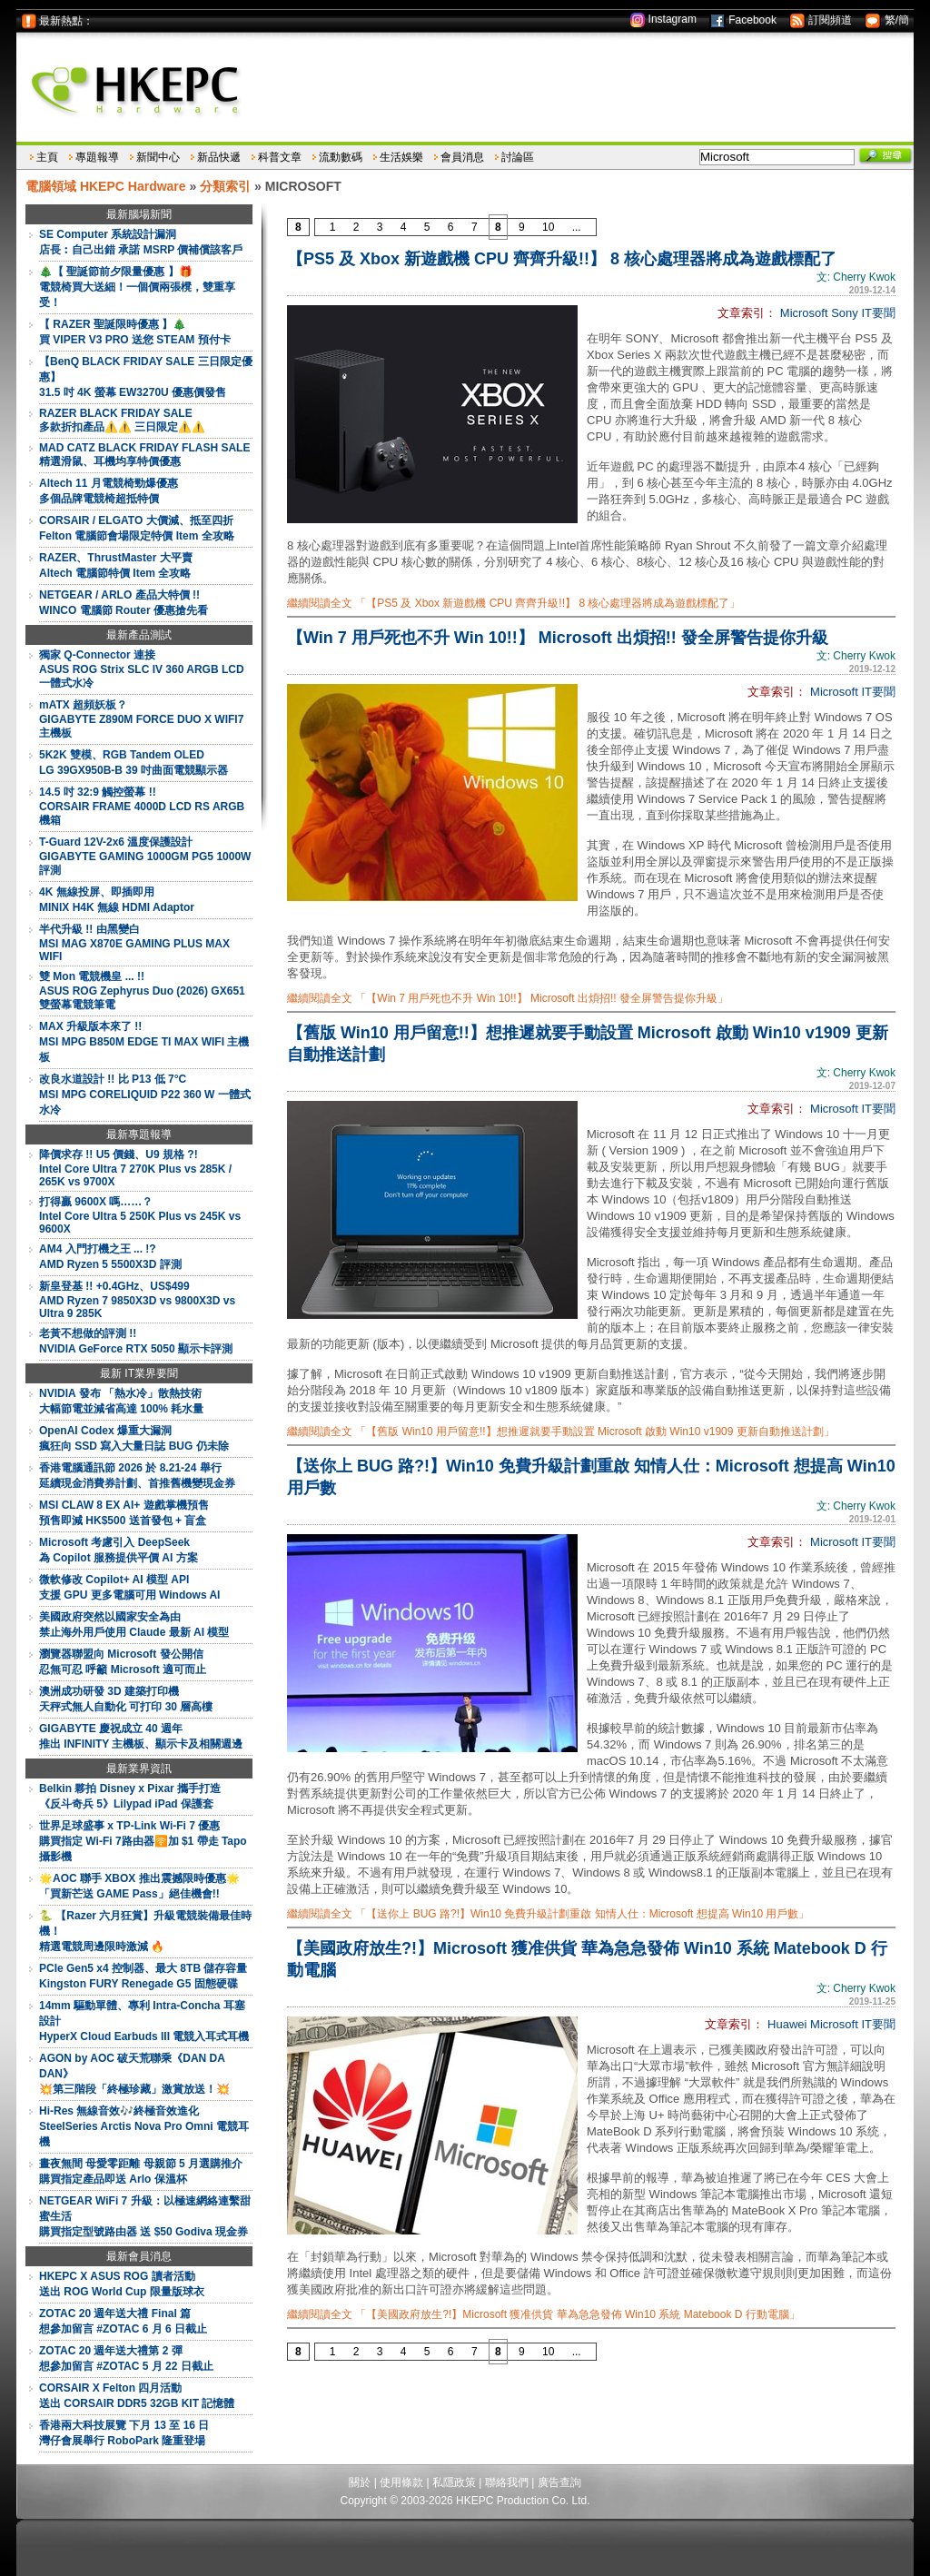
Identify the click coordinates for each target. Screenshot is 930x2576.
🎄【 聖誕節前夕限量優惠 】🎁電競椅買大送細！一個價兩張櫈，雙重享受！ (137, 287)
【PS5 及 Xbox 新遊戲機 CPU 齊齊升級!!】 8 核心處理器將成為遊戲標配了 (561, 259)
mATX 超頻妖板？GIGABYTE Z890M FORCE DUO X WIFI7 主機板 (141, 718)
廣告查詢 (559, 2482)
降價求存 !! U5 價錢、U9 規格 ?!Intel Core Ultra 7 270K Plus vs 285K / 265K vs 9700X (135, 1168)
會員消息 (462, 157)
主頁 (47, 157)
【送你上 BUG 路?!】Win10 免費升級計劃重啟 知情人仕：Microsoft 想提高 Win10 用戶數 (591, 1477)
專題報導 (97, 157)
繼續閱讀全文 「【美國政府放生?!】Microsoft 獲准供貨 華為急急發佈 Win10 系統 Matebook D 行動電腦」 (543, 2314)
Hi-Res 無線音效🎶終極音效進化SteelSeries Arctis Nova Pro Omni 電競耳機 (144, 2126)
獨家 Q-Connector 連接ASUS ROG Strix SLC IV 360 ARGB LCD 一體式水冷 (141, 669)
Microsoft (804, 313)
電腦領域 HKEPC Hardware (105, 186)
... (576, 227)
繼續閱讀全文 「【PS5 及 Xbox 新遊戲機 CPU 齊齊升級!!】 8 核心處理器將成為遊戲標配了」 (513, 603)
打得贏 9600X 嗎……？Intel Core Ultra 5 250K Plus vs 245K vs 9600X (140, 1215)
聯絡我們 (507, 2482)
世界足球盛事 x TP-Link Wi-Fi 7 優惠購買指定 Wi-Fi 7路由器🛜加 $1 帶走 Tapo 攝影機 (143, 1841)
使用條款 (401, 2482)
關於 (360, 2482)
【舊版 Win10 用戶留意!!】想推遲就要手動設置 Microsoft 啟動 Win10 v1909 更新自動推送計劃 (587, 1044)
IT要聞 (878, 313)
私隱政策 (454, 2482)
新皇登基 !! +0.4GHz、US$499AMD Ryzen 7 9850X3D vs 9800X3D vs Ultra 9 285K (137, 1300)
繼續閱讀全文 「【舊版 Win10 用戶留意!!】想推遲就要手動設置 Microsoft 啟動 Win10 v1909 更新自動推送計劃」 (561, 1431)
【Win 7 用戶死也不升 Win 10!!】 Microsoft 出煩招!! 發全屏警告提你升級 (557, 638)
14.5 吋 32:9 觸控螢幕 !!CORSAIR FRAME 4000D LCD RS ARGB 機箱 (141, 806)
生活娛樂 (401, 157)
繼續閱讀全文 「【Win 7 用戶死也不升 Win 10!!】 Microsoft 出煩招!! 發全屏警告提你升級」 (507, 998)
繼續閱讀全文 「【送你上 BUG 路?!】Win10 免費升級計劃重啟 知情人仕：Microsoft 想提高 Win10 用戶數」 (548, 1913)
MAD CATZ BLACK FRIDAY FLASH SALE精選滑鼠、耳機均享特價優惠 (144, 454)
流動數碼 (340, 157)
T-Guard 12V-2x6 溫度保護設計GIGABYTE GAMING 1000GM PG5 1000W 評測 (145, 856)
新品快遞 (219, 157)
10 (548, 227)
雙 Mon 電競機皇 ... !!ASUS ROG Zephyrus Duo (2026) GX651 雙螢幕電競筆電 (142, 990)
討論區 (517, 157)
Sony (844, 313)
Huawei (786, 2024)
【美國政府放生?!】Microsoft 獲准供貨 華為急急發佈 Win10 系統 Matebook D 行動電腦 (587, 1959)
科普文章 (280, 157)
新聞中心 (158, 157)
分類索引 (225, 186)
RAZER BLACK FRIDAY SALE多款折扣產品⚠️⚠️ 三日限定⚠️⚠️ (122, 420)
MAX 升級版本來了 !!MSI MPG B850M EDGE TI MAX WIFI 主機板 (144, 1042)
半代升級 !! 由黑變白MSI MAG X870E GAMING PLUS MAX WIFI (134, 943)
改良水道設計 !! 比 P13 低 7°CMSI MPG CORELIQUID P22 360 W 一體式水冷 (145, 1094)
